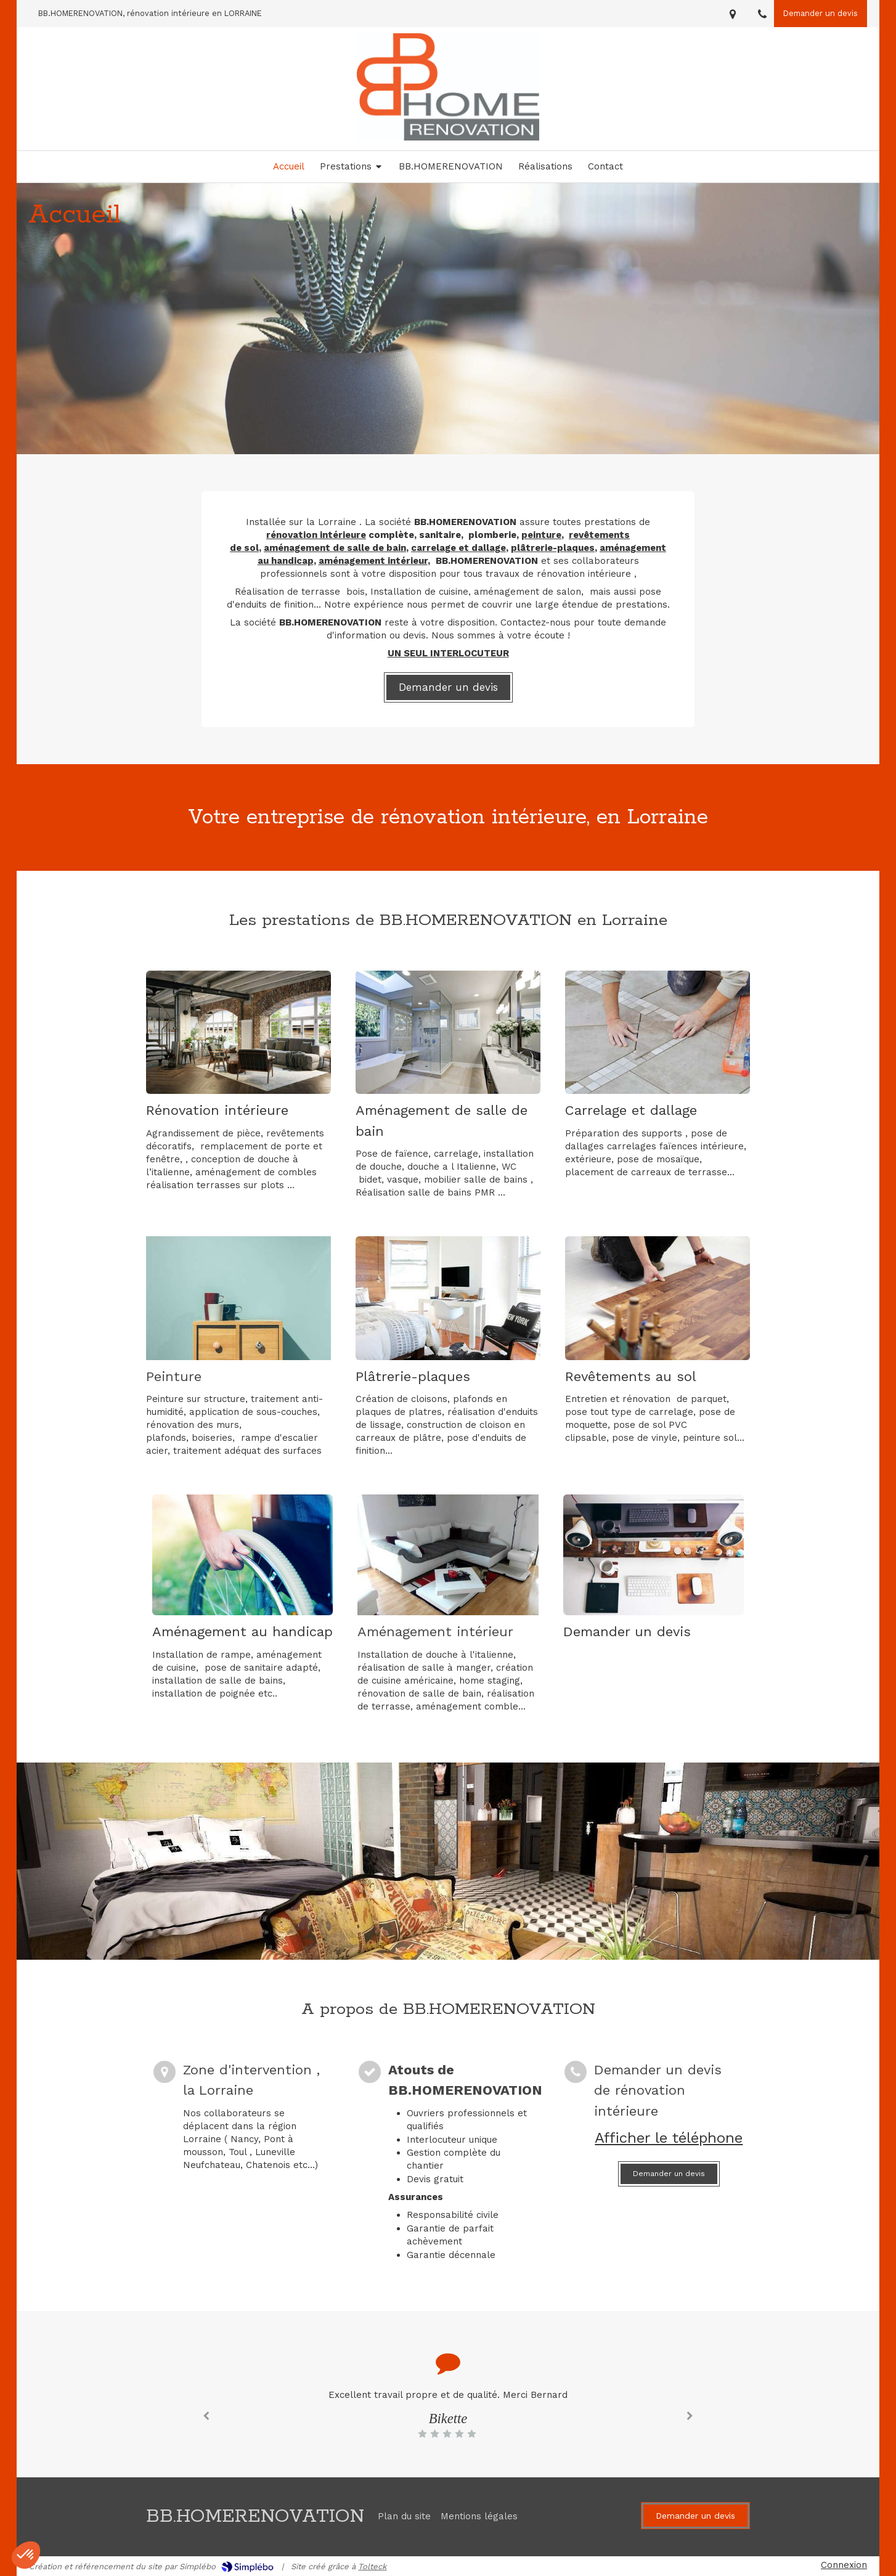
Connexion (844, 2564)
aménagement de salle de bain (335, 547)
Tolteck (372, 2566)
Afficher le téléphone (669, 2137)
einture (544, 534)
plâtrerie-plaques (553, 547)
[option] (448, 2414)
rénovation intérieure (316, 534)
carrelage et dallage (458, 547)
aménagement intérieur (373, 560)
